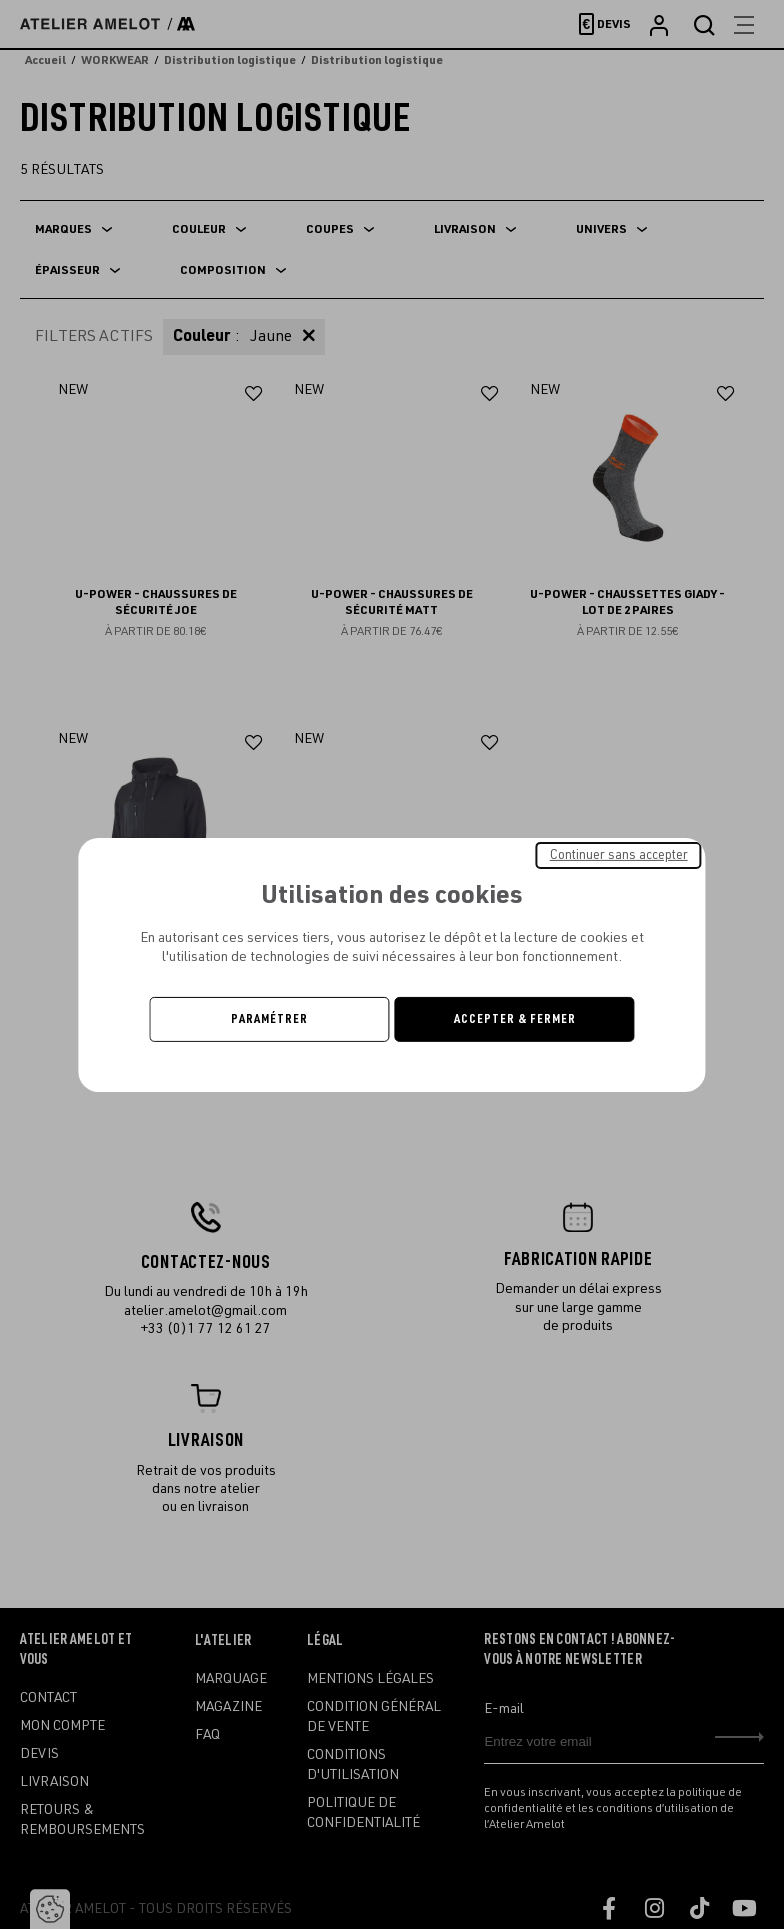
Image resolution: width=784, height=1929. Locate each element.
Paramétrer (269, 1019)
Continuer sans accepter (619, 854)
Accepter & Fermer (515, 1019)
